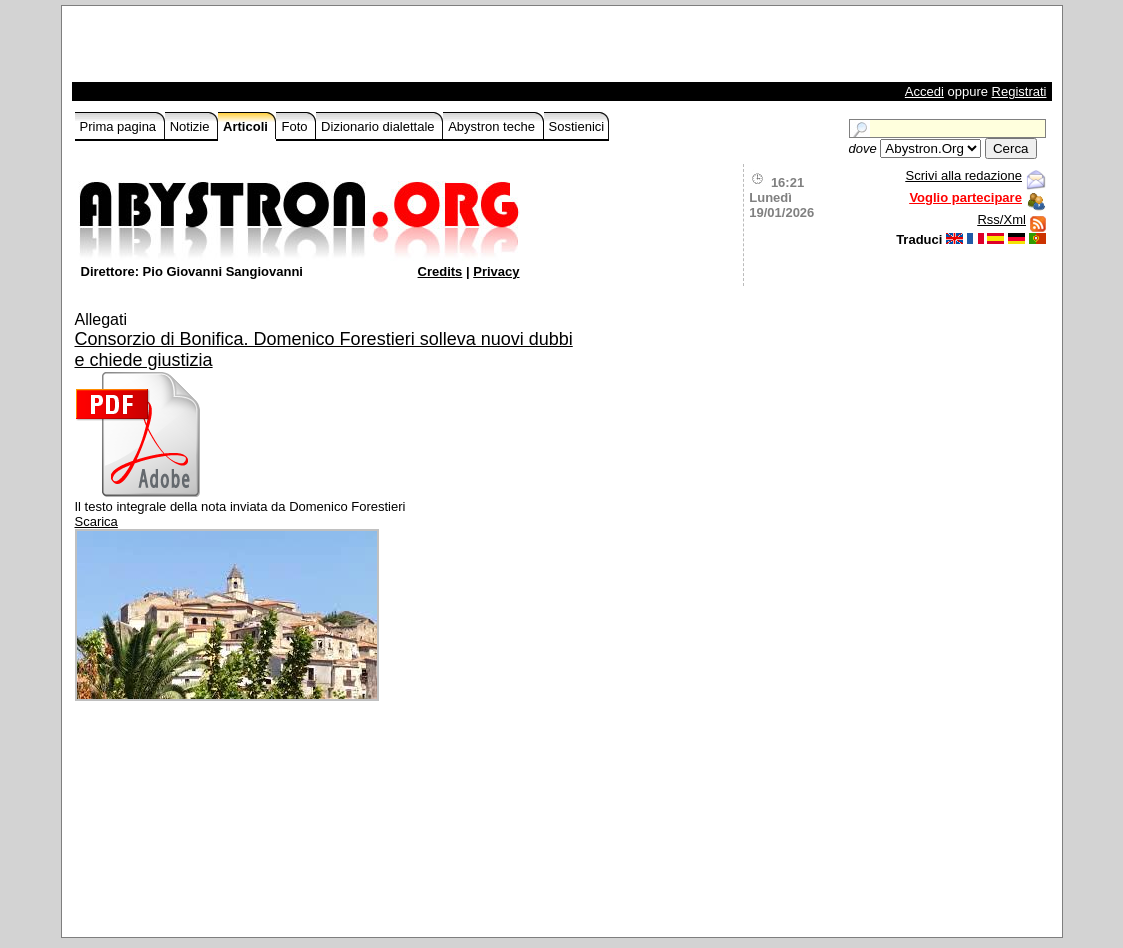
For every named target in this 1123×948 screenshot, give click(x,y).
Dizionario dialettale (379, 126)
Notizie (191, 126)
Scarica (96, 521)
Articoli (247, 126)
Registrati (1019, 91)
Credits (440, 271)
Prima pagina (120, 126)
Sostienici (577, 126)
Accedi (924, 91)
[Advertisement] (309, 49)
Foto (296, 126)
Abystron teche (493, 126)
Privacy (496, 271)
